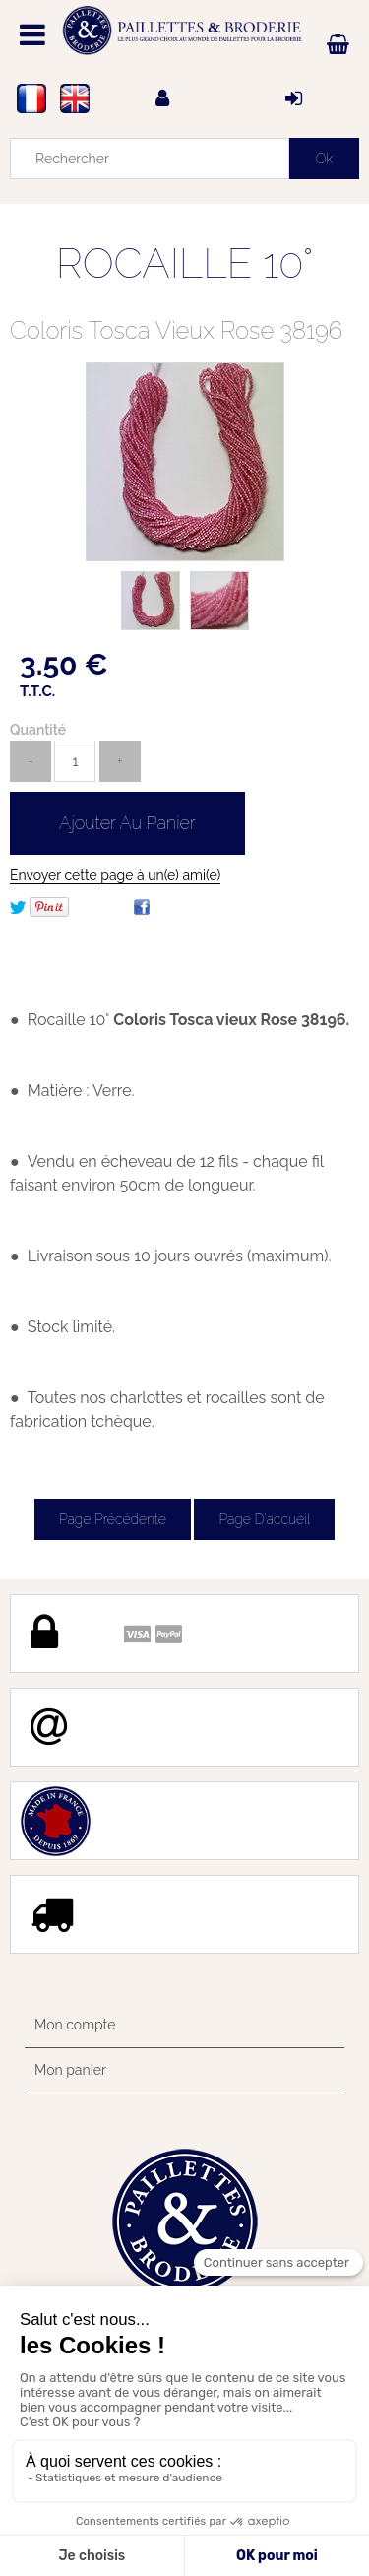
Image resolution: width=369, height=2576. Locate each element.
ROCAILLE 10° (185, 263)
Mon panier (70, 2070)
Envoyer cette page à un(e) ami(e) (115, 875)
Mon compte (74, 2024)
